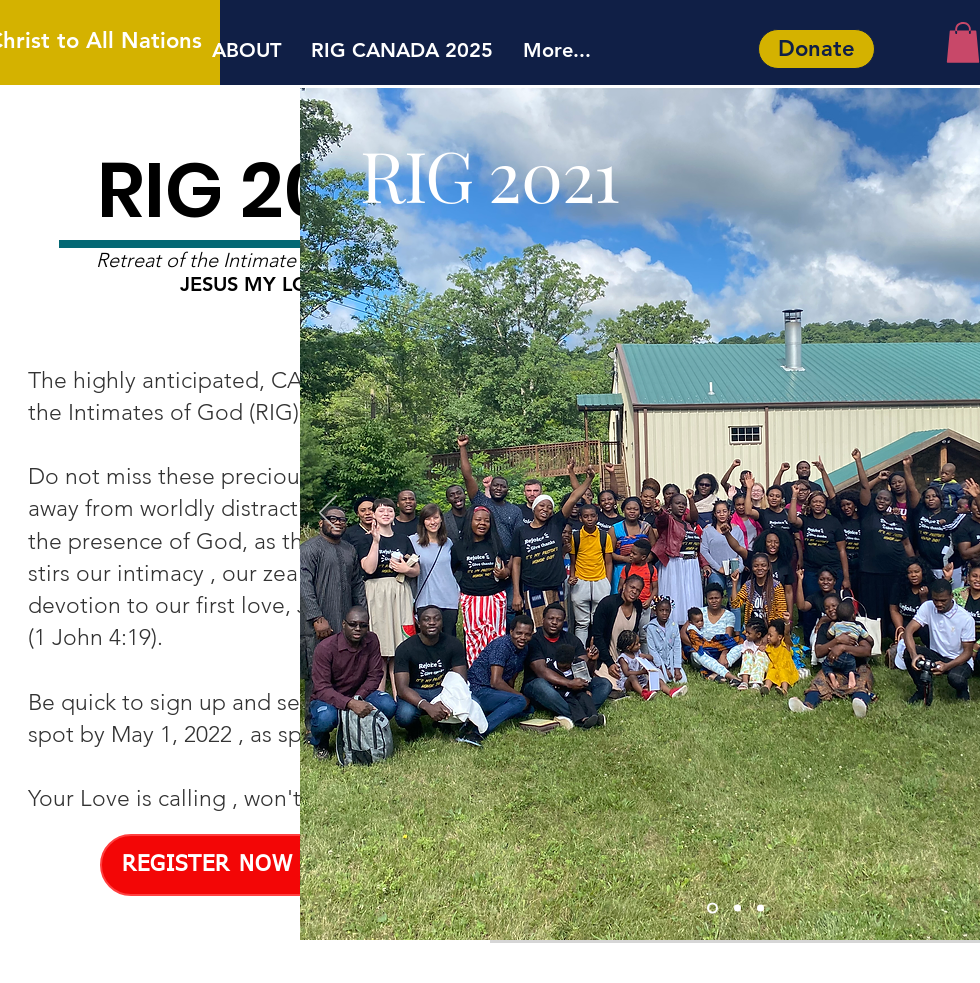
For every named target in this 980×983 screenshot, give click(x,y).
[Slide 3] (737, 907)
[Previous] (328, 514)
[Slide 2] (760, 907)
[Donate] (816, 49)
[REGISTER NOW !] (215, 865)
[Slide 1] (712, 907)
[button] (963, 42)
